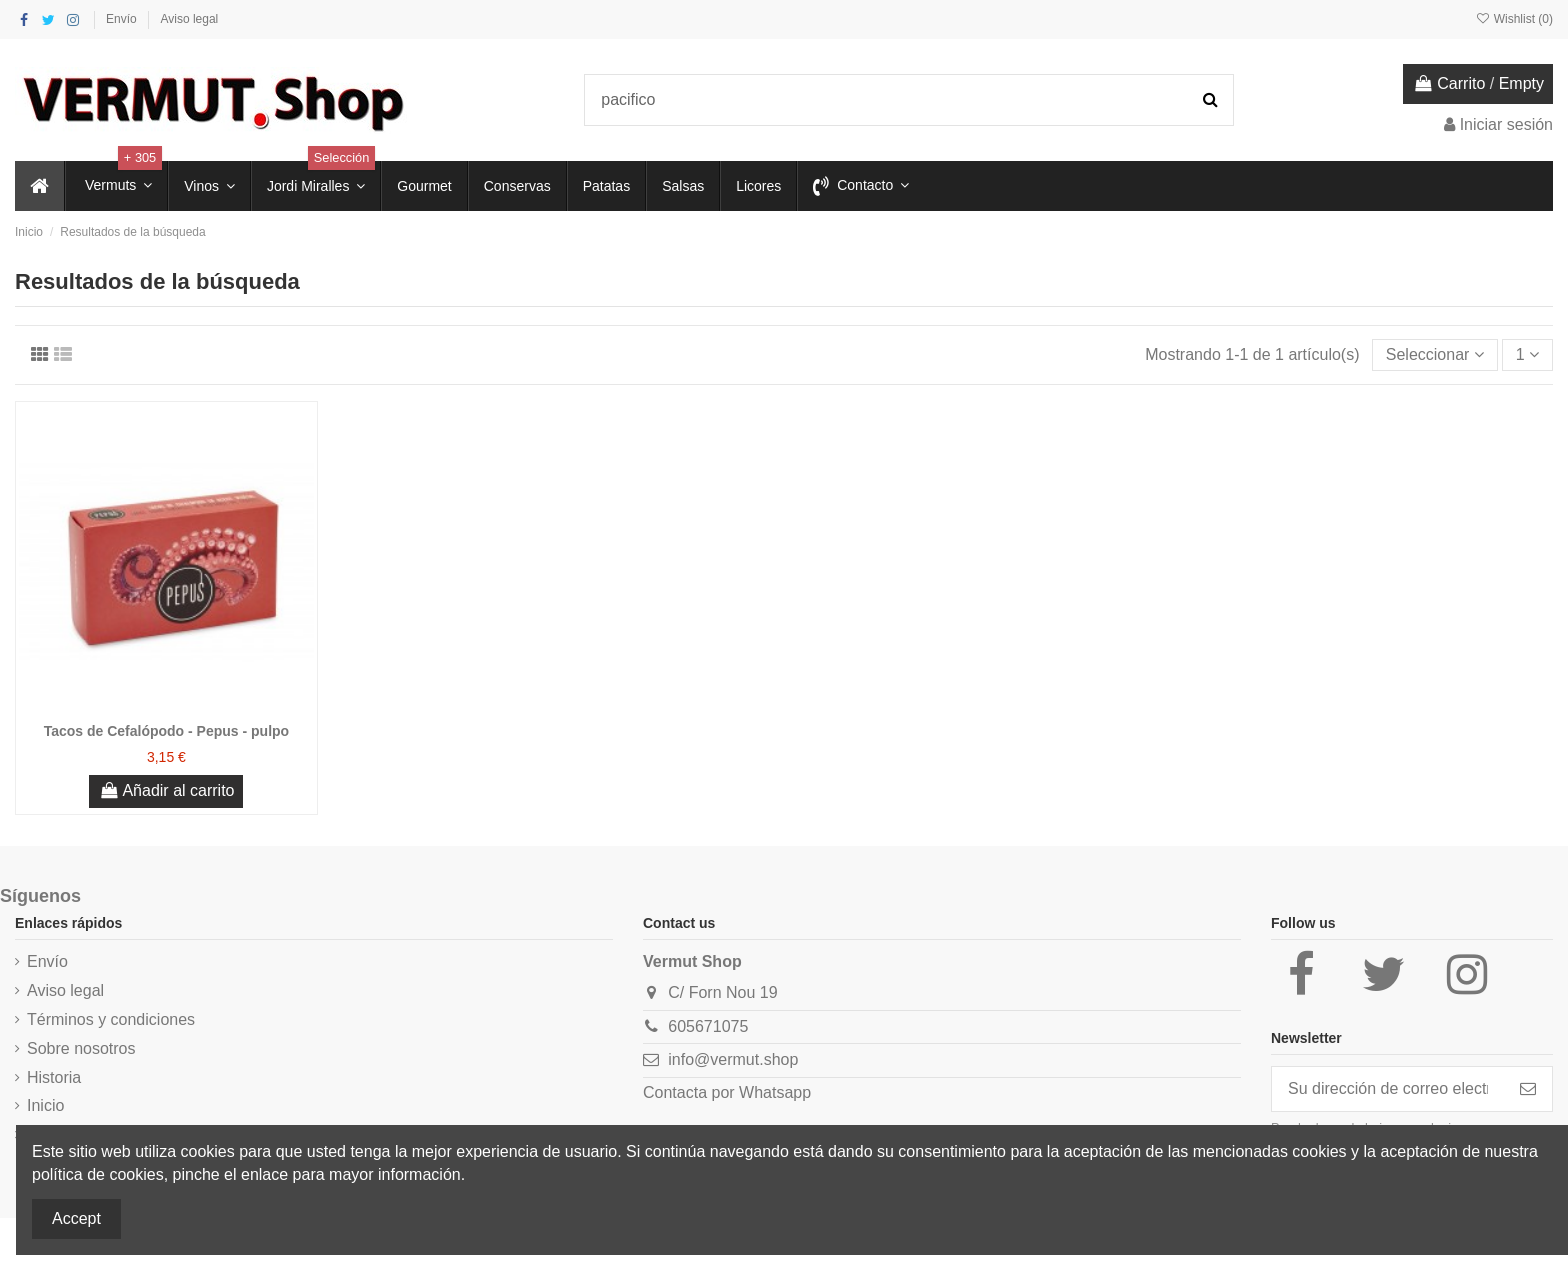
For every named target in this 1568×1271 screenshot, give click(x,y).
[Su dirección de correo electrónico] (1388, 1088)
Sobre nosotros (81, 1048)
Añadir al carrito (166, 790)
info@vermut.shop (733, 1059)
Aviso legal (189, 19)
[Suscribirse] (1528, 1088)
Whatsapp (775, 1092)
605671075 (708, 1026)
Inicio (45, 1105)
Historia (54, 1077)
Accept (76, 1218)
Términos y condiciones (111, 1019)
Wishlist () (1514, 19)
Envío (123, 19)
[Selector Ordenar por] (1435, 355)
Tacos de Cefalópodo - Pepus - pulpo (167, 731)
